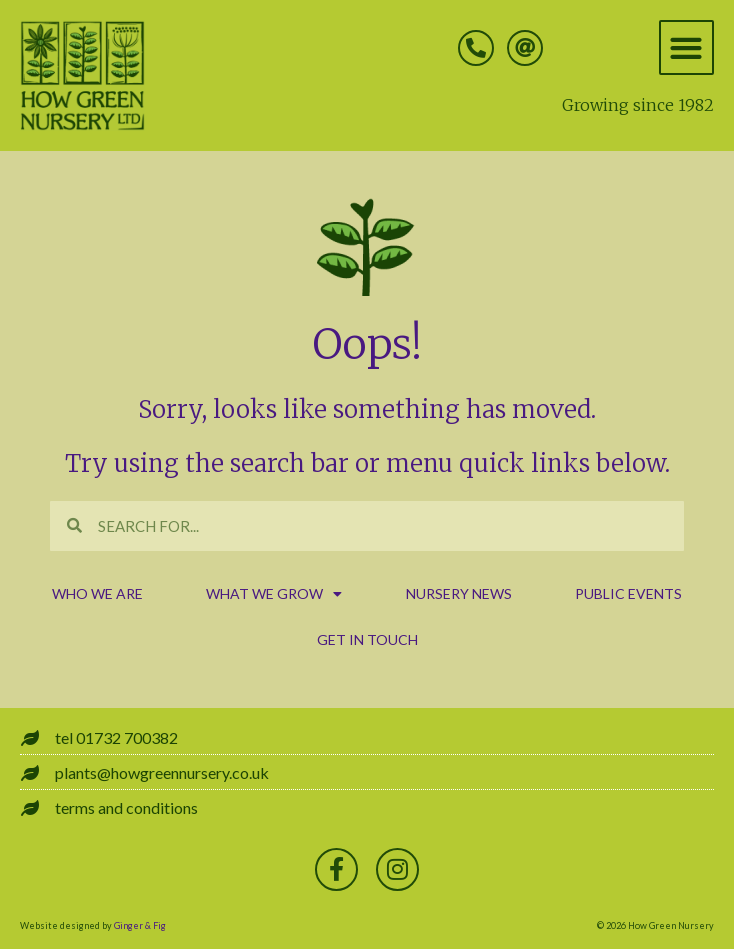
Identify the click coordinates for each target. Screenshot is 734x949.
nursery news (459, 593)
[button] (686, 47)
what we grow (274, 594)
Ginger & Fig (140, 925)
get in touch (367, 639)
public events (628, 593)
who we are (97, 593)
